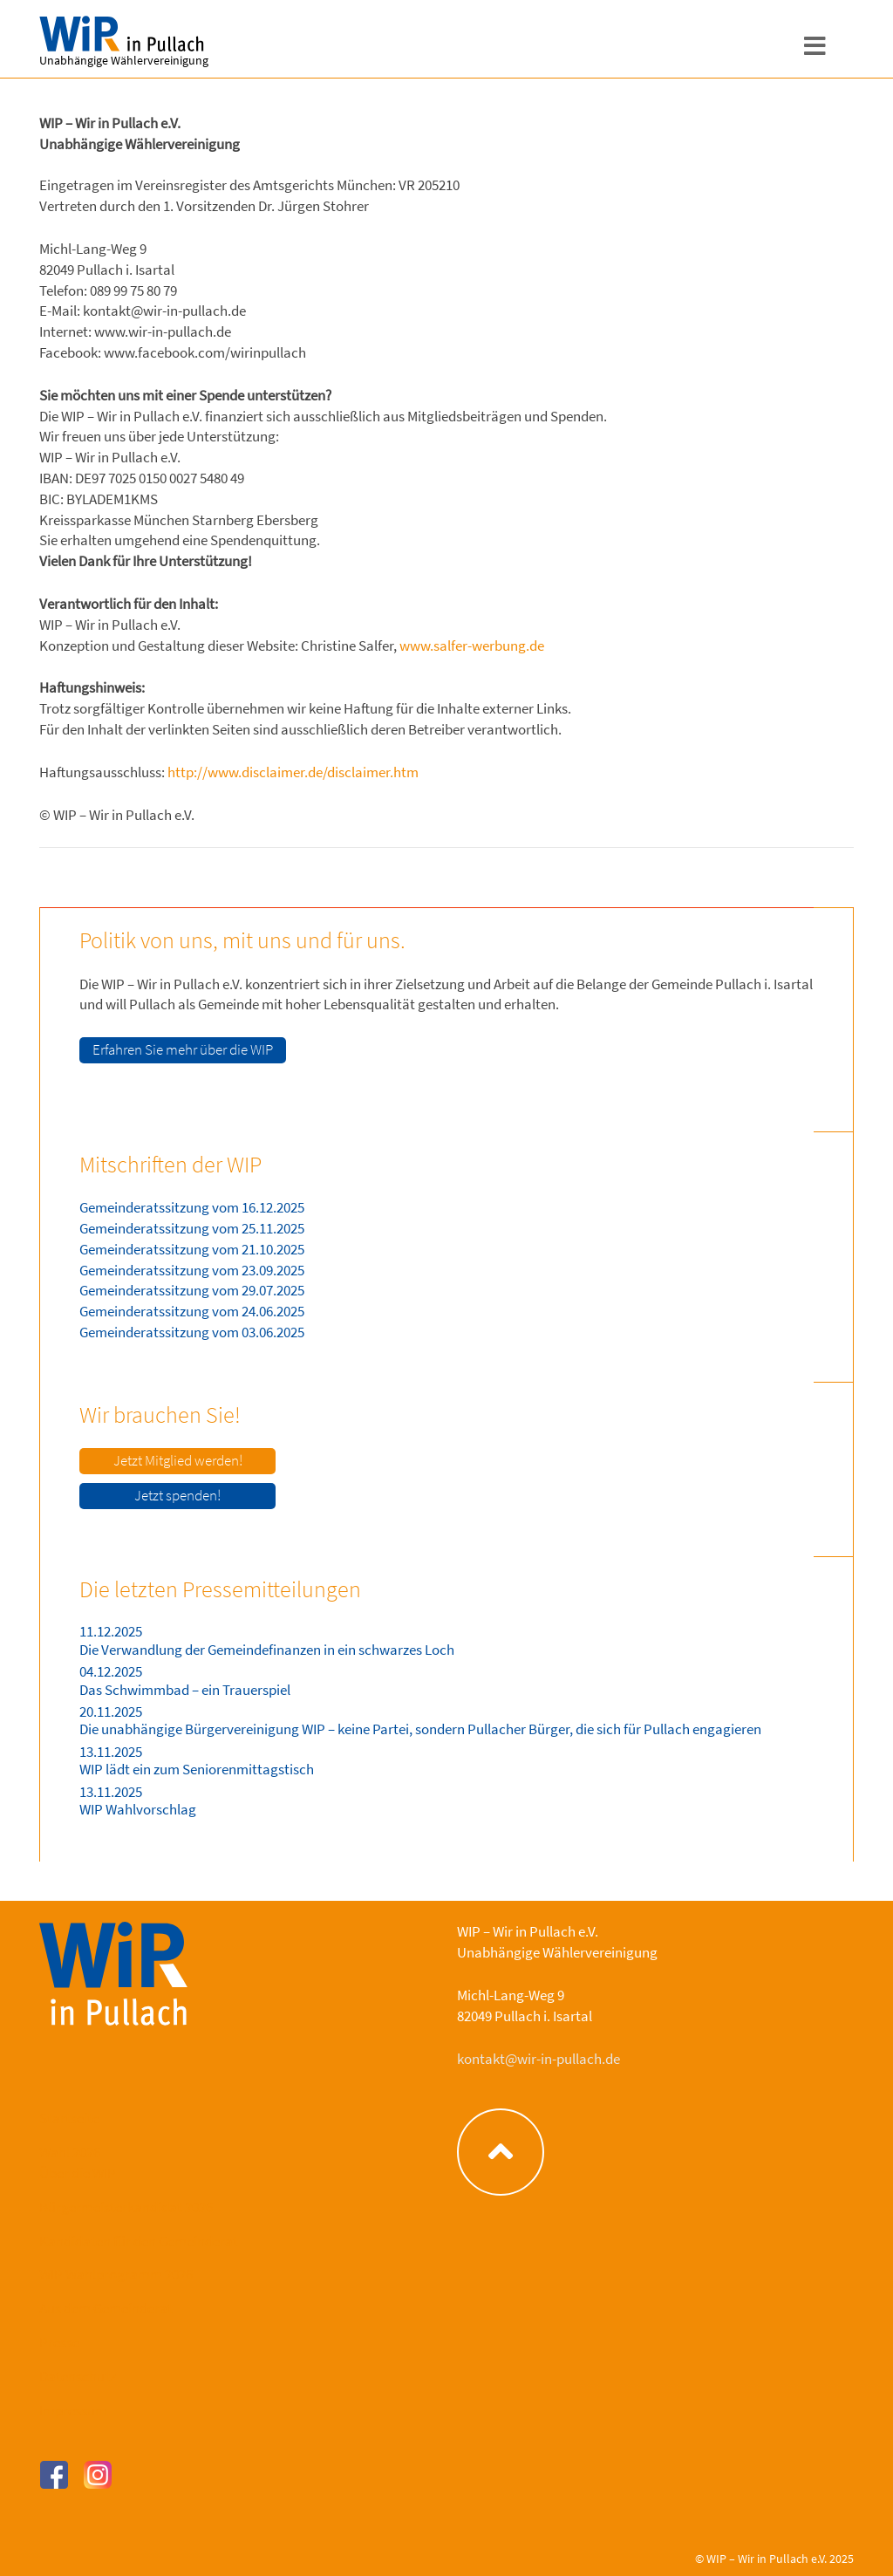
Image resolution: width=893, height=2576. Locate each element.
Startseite (69, 2118)
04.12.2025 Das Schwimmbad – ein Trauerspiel (184, 1680)
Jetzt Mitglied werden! (177, 1460)
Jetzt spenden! (177, 1495)
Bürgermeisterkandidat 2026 (126, 2207)
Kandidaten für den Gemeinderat (138, 2241)
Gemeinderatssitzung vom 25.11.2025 (191, 1228)
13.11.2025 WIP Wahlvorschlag (137, 1800)
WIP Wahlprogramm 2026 (116, 2274)
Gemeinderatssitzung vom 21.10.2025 (191, 1249)
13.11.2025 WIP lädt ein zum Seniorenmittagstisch (196, 1760)
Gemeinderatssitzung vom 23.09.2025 (191, 1270)
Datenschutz (77, 2376)
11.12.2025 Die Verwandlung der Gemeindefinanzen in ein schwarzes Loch (266, 1640)
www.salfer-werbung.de (471, 645)
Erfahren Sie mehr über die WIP (182, 1049)
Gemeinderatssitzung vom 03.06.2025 (191, 1332)
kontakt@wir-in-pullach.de (538, 2058)
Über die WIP (77, 2173)
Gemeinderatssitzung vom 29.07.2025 (191, 1290)
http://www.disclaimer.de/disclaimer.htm (293, 772)
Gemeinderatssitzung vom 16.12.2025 (191, 1207)
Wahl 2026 (69, 2152)
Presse (59, 2342)
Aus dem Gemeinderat (106, 2308)
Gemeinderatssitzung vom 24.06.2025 (191, 1311)
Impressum (73, 2410)
